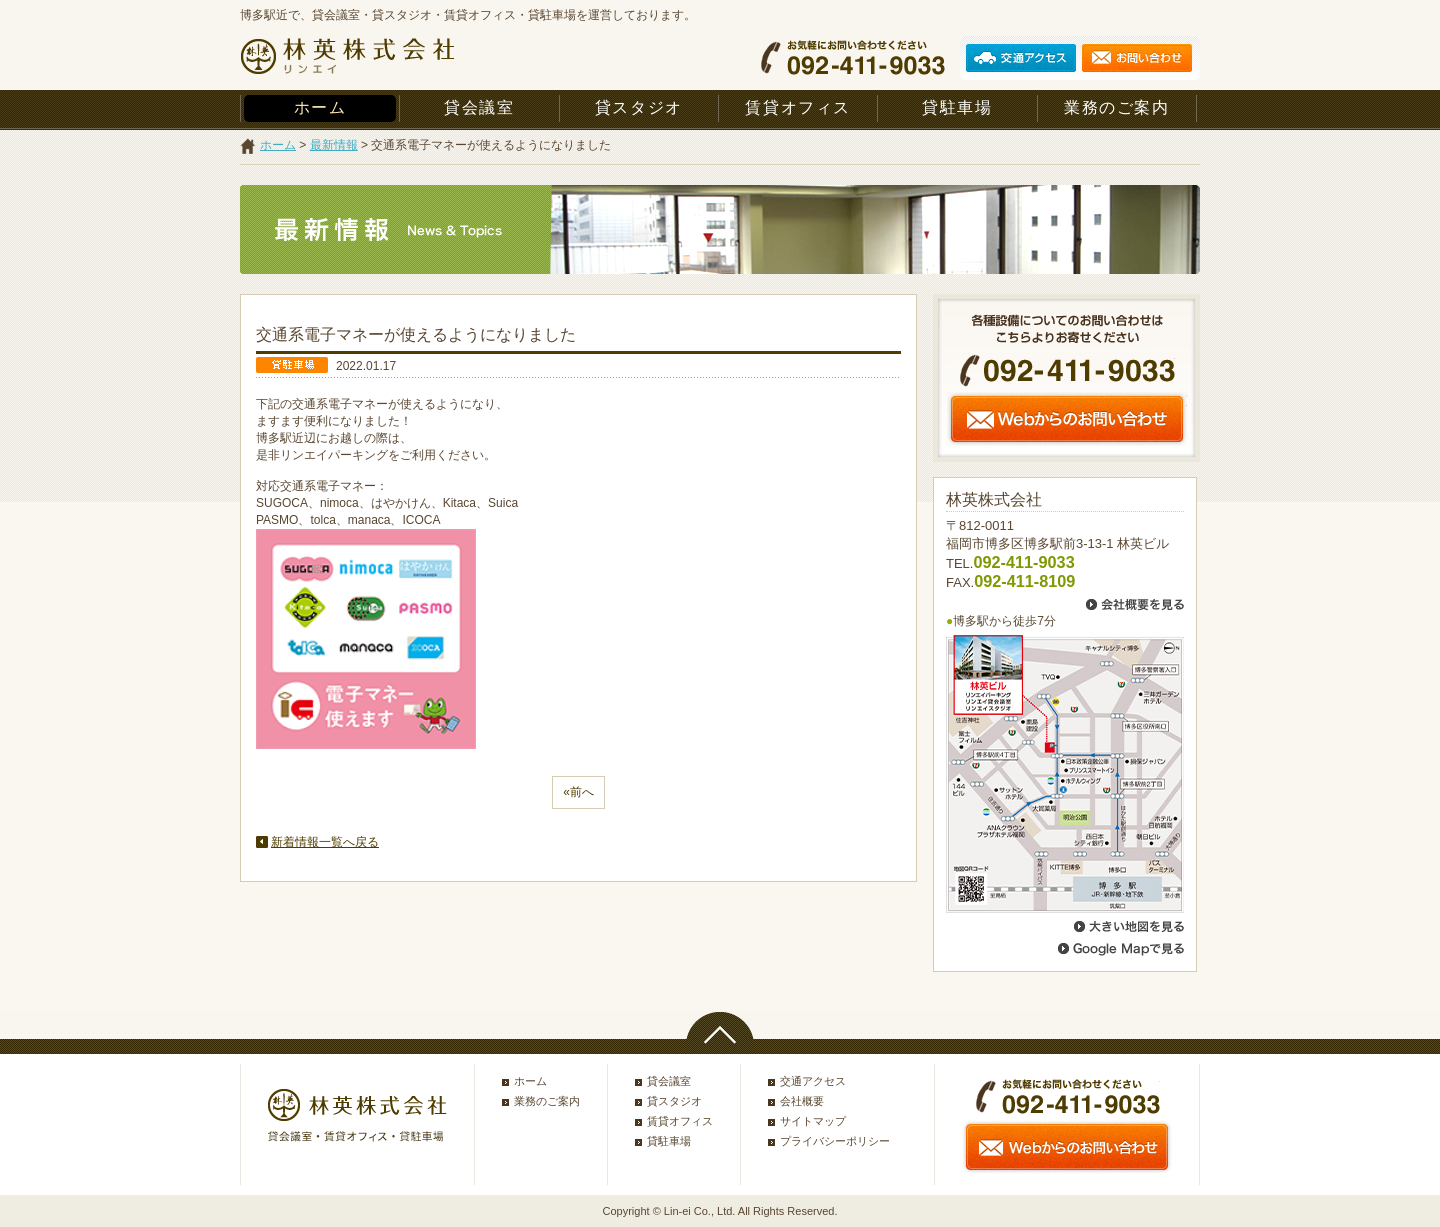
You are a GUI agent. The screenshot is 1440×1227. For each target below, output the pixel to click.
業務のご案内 (1117, 107)
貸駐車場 (957, 107)
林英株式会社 (347, 57)
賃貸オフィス (798, 107)
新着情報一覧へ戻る (325, 842)
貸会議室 (479, 107)
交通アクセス (813, 1081)
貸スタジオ (639, 107)
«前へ (578, 792)
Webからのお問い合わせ (1067, 419)
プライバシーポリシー (835, 1141)
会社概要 (802, 1101)
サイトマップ (813, 1121)
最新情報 (334, 145)
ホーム (320, 107)
